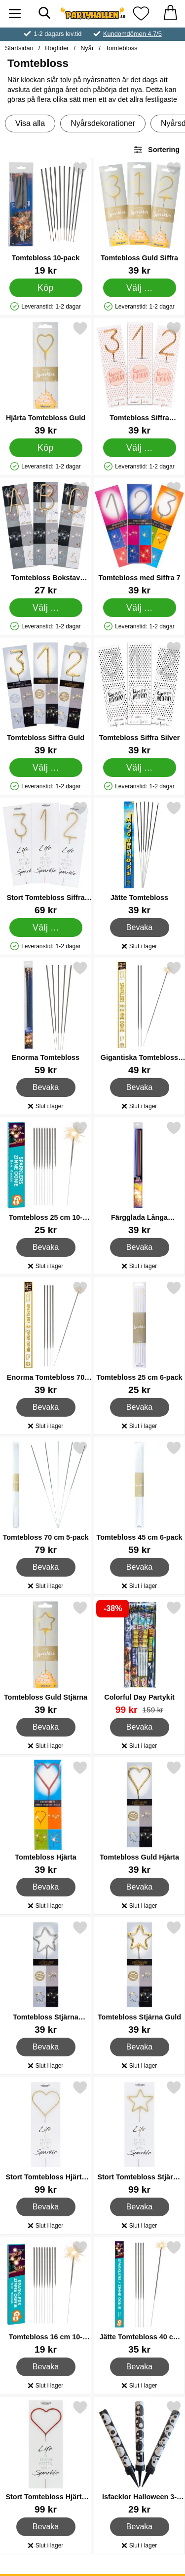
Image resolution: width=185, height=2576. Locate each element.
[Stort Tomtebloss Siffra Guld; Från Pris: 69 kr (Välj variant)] (45, 858)
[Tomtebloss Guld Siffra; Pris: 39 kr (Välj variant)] (139, 218)
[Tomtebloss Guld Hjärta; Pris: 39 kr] (139, 1817)
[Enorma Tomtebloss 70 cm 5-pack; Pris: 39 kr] (45, 1337)
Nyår (87, 48)
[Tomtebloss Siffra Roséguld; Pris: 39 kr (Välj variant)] (139, 378)
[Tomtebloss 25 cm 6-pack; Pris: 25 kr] (139, 1337)
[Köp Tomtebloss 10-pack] (45, 288)
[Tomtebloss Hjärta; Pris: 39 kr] (45, 1817)
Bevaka (140, 927)
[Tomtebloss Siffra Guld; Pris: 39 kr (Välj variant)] (45, 698)
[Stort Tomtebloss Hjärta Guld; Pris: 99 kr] (45, 2137)
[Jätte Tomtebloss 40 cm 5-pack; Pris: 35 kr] (139, 2297)
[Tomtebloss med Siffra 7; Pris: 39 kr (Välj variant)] (139, 538)
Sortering (156, 150)
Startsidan (19, 48)
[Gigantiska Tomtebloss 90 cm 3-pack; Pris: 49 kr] (139, 1018)
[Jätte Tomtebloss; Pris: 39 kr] (139, 858)
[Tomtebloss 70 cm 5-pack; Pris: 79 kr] (45, 1497)
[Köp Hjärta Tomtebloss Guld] (45, 447)
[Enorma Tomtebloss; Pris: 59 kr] (45, 1018)
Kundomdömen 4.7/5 (132, 33)
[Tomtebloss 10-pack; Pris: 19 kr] (45, 218)
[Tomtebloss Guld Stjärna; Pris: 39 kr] (45, 1657)
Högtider (57, 48)
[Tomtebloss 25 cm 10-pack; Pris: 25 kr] (45, 1177)
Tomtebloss (122, 48)
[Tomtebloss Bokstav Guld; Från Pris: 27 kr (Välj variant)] (45, 538)
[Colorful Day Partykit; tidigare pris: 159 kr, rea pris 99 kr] (139, 1657)
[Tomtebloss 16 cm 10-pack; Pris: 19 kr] (45, 2297)
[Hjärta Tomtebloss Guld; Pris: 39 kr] (45, 378)
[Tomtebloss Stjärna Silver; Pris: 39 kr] (45, 1977)
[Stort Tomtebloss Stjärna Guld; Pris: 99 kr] (139, 2137)
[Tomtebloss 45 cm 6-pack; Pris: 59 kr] (139, 1497)
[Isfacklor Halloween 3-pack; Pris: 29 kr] (139, 2457)
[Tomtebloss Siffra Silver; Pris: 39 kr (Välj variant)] (139, 698)
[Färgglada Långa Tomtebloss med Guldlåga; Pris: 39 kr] (139, 1177)
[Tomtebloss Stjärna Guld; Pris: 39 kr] (139, 1977)
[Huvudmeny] (15, 13)
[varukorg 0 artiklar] (170, 13)
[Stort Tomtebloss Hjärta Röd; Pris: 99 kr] (45, 2457)
